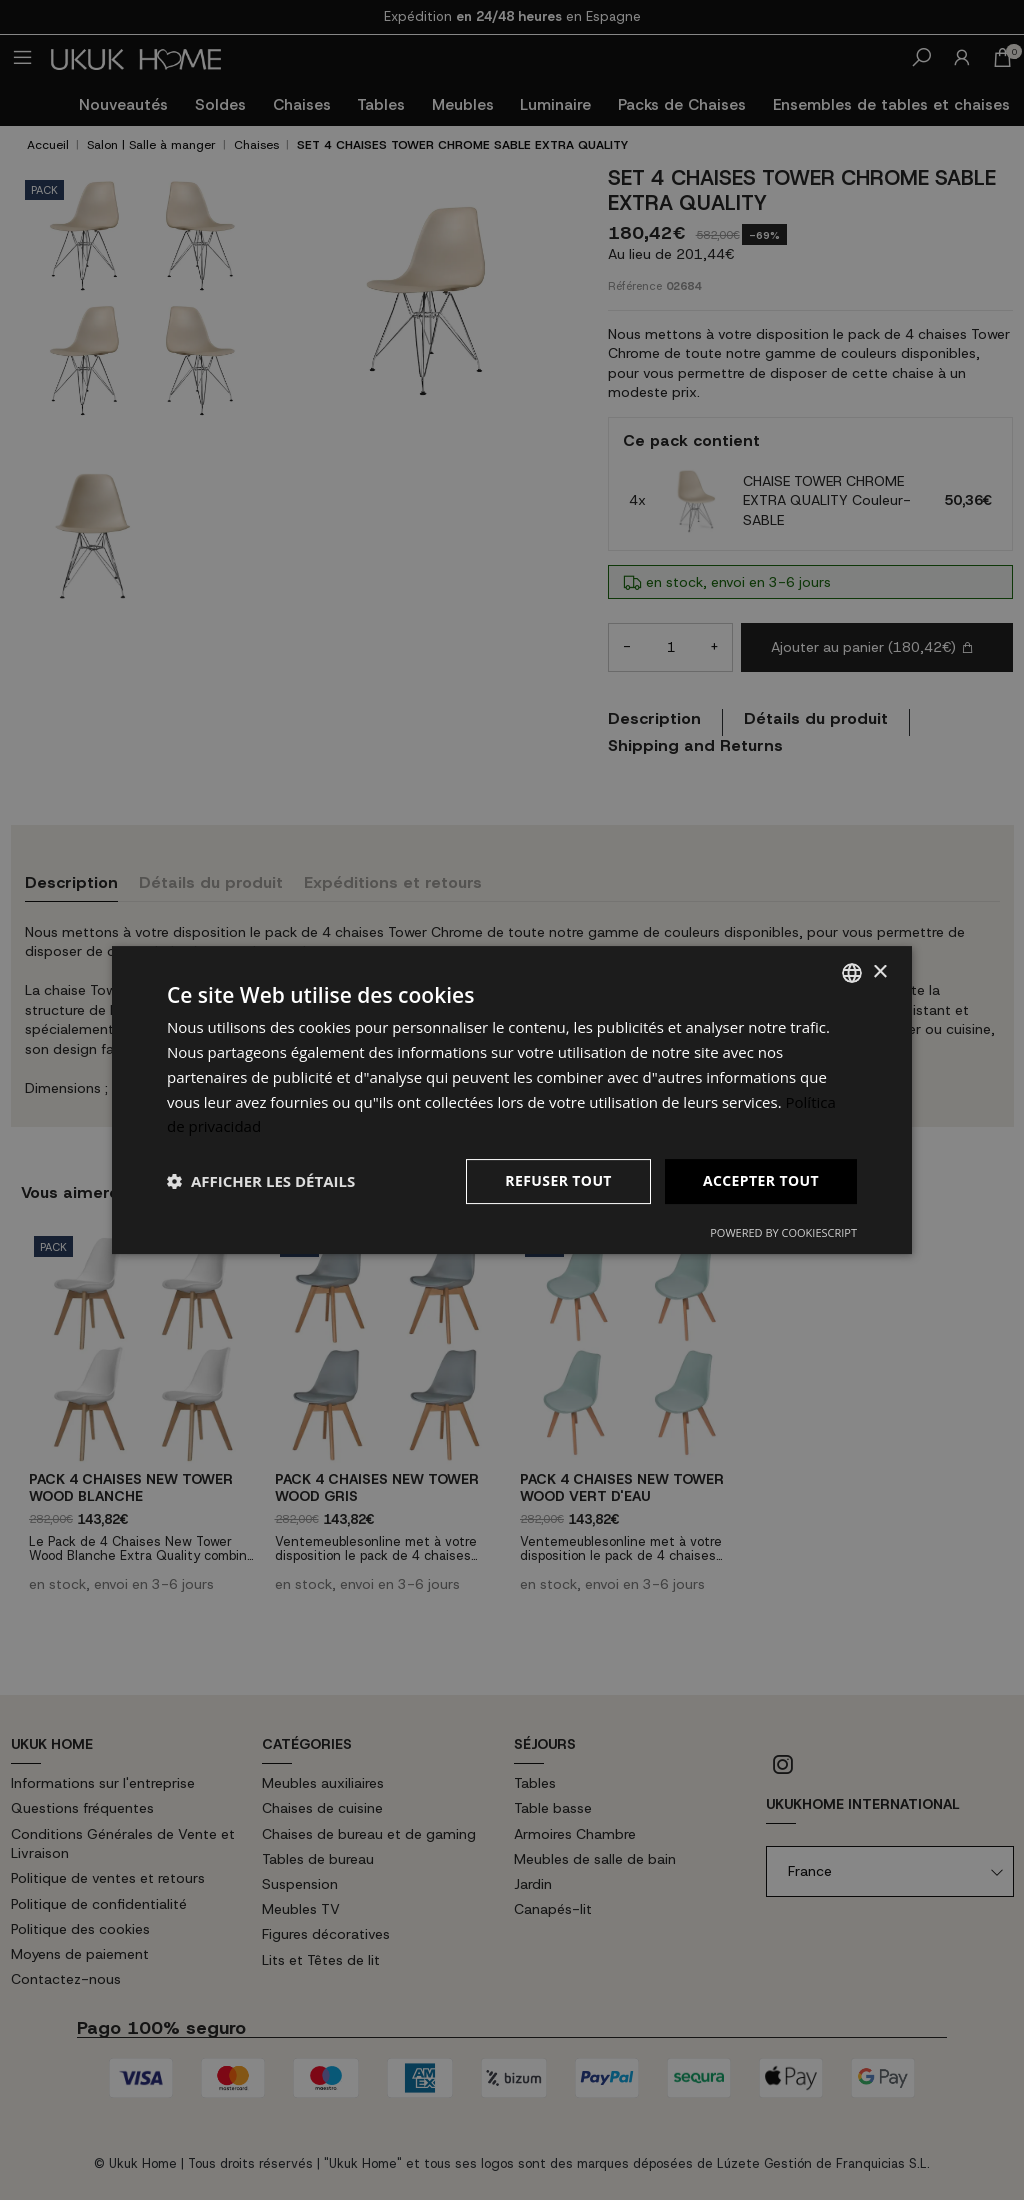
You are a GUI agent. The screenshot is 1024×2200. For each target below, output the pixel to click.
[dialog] (512, 1100)
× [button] (879, 972)
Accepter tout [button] (761, 1180)
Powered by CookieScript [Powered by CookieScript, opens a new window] (783, 1232)
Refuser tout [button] (558, 1180)
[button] (261, 1182)
